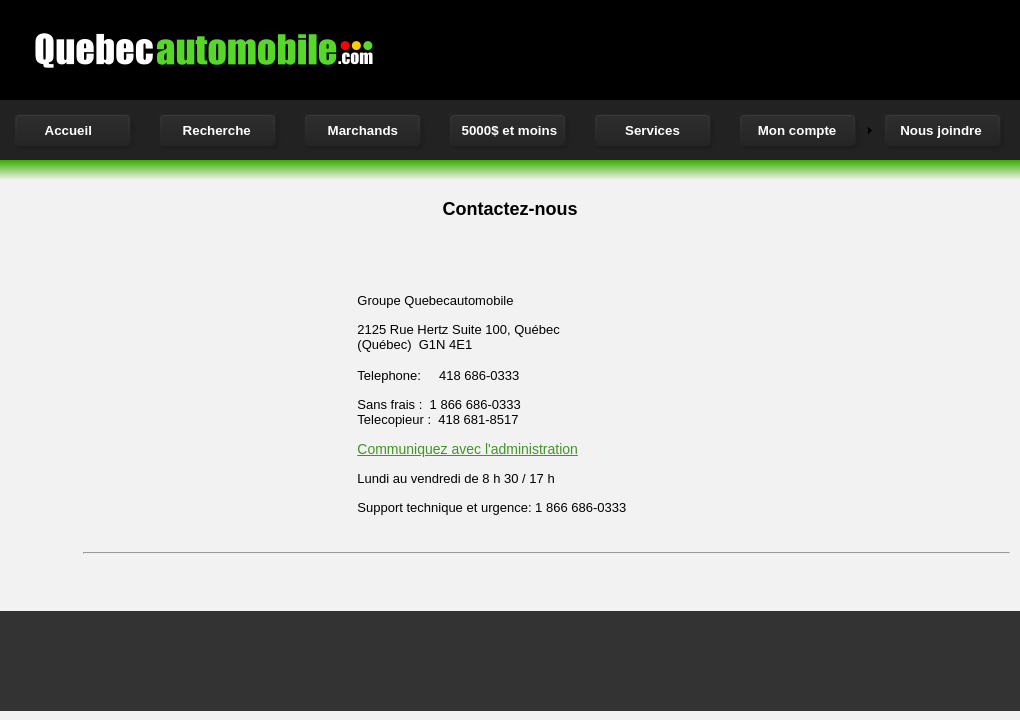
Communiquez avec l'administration (467, 449)
